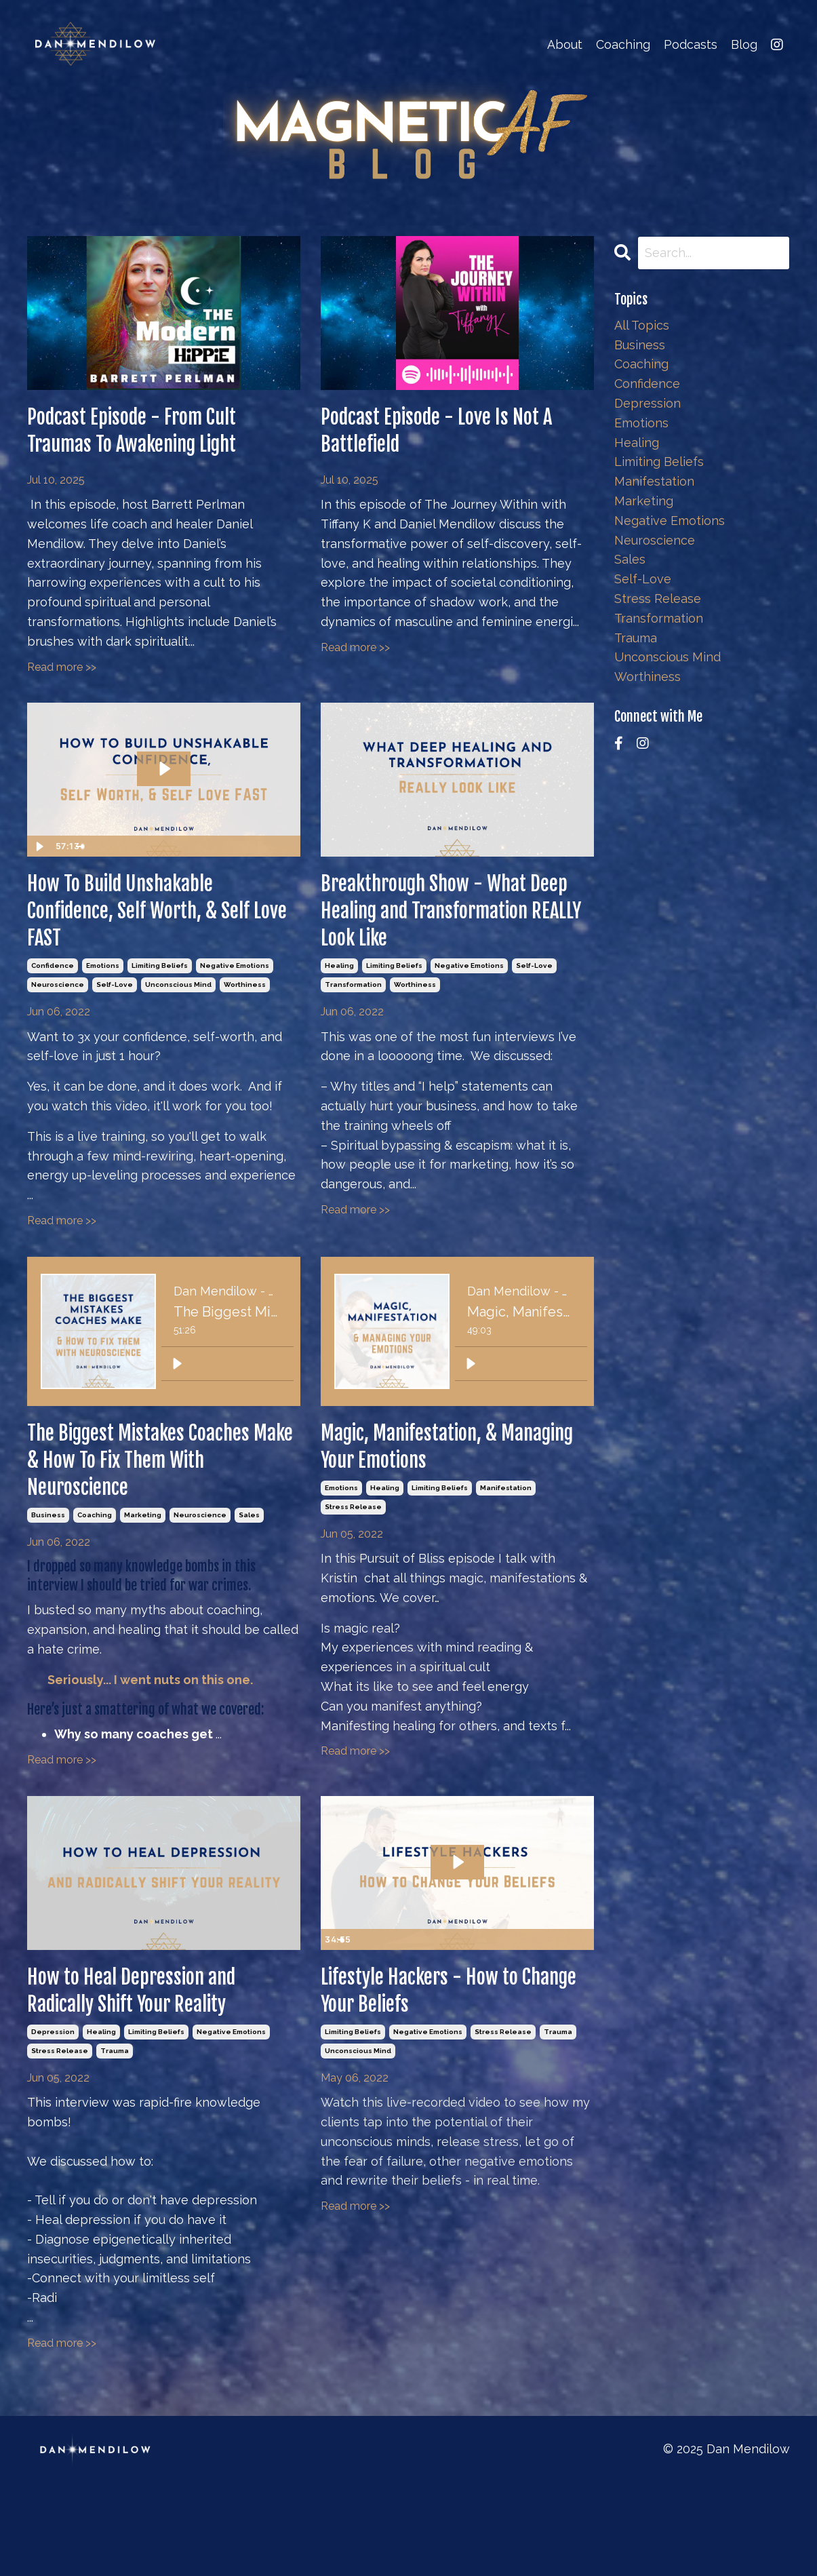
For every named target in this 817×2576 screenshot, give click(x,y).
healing (339, 1034)
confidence (52, 1000)
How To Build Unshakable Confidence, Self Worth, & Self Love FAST (149, 935)
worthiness (245, 1019)
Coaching (623, 44)
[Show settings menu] (262, 861)
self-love (114, 1019)
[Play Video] (39, 861)
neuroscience (57, 1019)
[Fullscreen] (288, 861)
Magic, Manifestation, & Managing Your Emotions (439, 1511)
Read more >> (61, 680)
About (564, 44)
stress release (353, 1579)
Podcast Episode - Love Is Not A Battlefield (439, 437)
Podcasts (690, 44)
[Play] (177, 1421)
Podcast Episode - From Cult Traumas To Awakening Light (162, 437)
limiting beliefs (160, 1000)
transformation (353, 1053)
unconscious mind (178, 1019)
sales (249, 1594)
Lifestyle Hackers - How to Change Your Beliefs (444, 2076)
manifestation (506, 1560)
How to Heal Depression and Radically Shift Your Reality (158, 2076)
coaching (94, 1594)
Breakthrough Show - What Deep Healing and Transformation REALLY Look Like (452, 952)
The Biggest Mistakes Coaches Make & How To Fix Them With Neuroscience (154, 1528)
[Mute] (237, 861)
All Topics (641, 325)
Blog (744, 44)
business (48, 1594)
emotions (102, 1000)
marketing (142, 1594)
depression (53, 2125)
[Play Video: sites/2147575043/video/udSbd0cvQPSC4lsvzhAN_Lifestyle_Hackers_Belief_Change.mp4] (457, 1941)
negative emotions (234, 1000)
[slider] (151, 861)
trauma (114, 2144)
